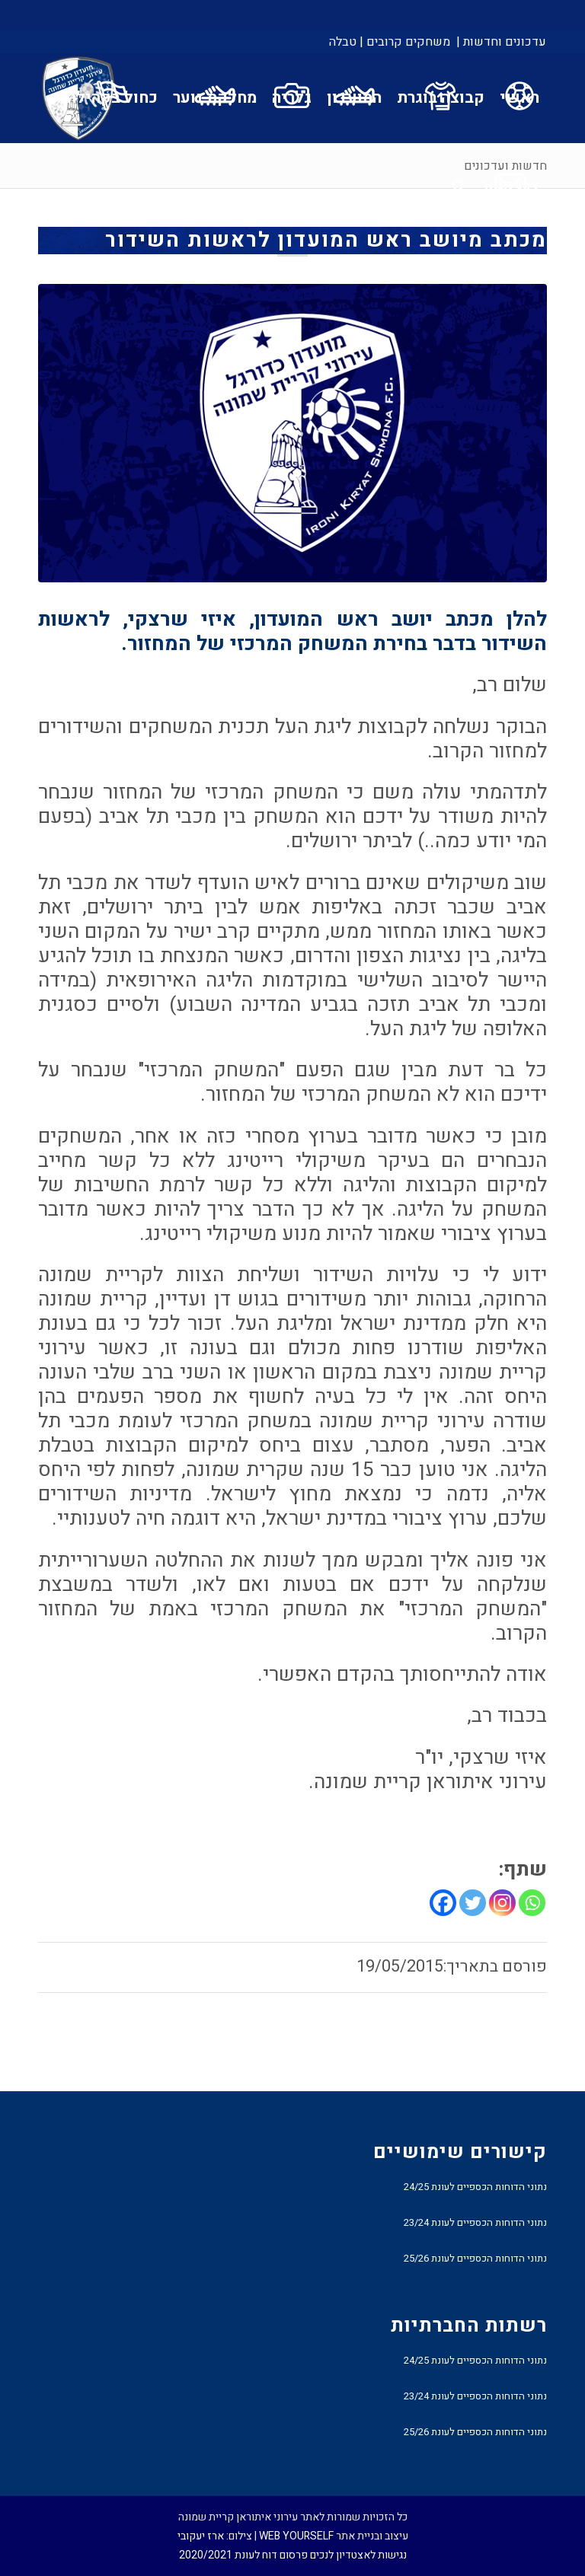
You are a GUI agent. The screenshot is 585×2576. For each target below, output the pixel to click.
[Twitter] (472, 1902)
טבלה (342, 42)
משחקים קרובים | (405, 42)
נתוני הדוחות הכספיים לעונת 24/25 (475, 2186)
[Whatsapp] (532, 1902)
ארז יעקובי (200, 2536)
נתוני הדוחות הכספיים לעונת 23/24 (475, 2222)
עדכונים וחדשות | (501, 42)
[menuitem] (500, 42)
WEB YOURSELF (296, 2536)
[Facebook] (443, 1902)
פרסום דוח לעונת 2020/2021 (243, 2555)
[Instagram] (502, 1902)
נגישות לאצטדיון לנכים (358, 2555)
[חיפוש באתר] (459, 186)
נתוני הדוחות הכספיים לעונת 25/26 (475, 2258)
